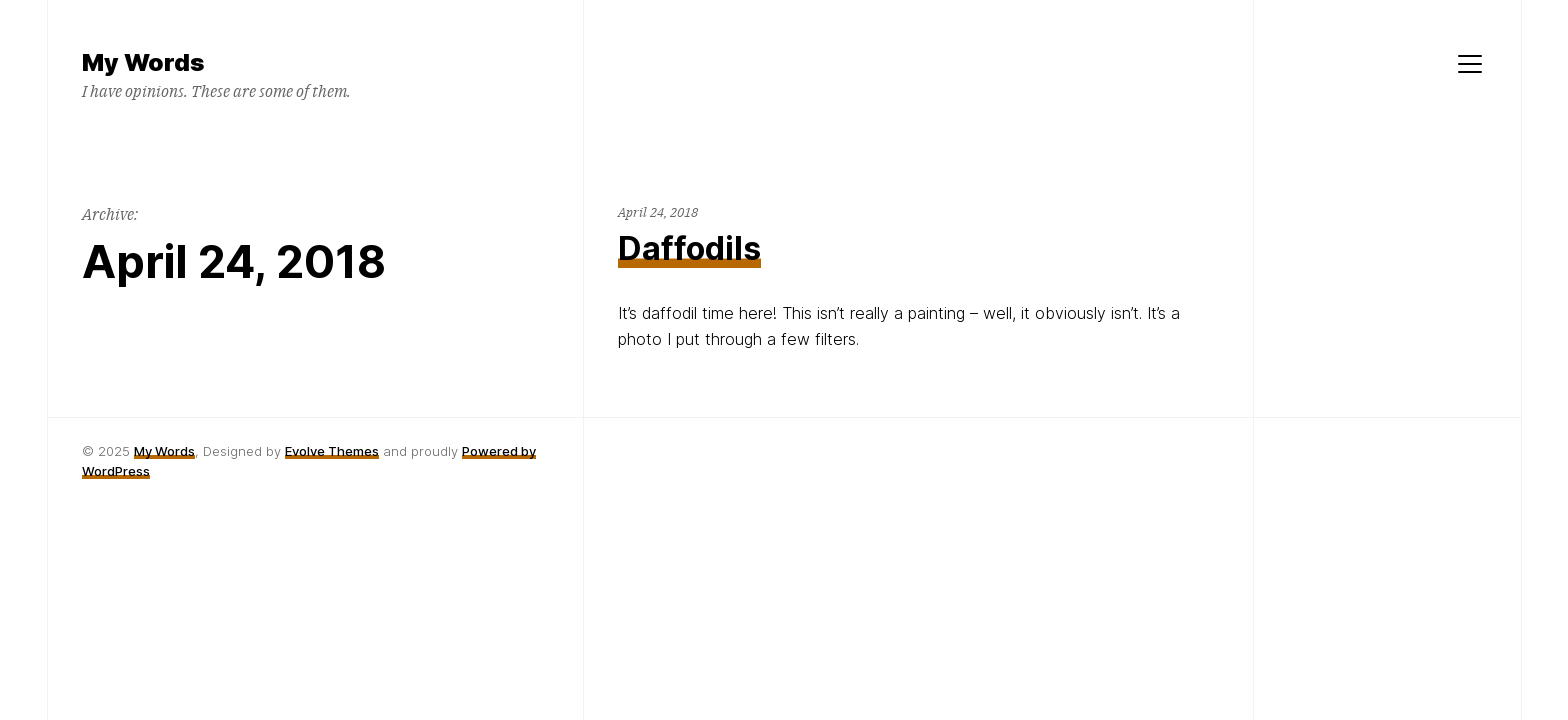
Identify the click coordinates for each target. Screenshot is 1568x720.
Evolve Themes (332, 451)
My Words (164, 451)
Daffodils (689, 248)
